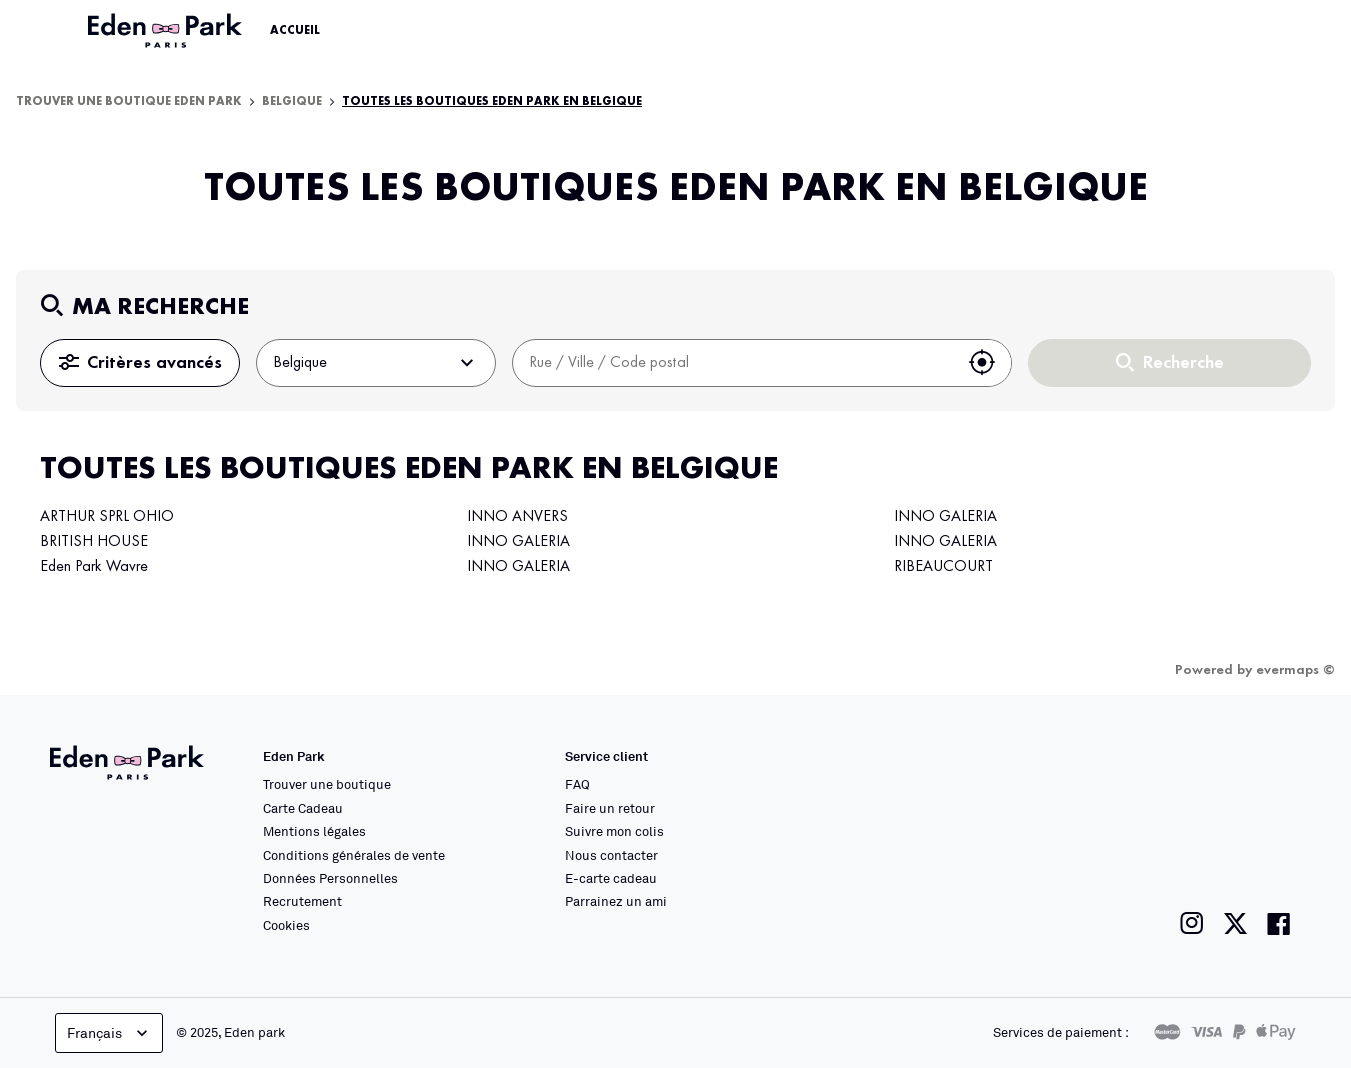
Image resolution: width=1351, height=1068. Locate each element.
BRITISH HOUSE (94, 542)
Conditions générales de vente (354, 855)
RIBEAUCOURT (943, 567)
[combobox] (733, 363)
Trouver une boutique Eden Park (129, 102)
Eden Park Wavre (94, 567)
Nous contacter (611, 855)
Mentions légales (314, 831)
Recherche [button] (1169, 363)
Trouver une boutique (327, 784)
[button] (982, 363)
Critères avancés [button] (140, 363)
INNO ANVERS (517, 517)
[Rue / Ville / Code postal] (733, 363)
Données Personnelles (330, 878)
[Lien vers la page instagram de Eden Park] (1192, 923)
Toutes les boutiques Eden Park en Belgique (492, 102)
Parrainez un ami (616, 901)
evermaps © (1295, 670)
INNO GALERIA (518, 542)
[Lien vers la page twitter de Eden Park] (1235, 923)
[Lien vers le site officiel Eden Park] (167, 31)
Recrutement (302, 901)
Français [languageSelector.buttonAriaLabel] (109, 1033)
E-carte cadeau (611, 878)
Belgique (292, 102)
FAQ (577, 784)
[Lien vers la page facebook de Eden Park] (1279, 923)
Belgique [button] (376, 363)
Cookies (286, 925)
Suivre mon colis (614, 831)
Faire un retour (610, 808)
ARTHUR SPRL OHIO (107, 517)
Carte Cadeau (303, 808)
